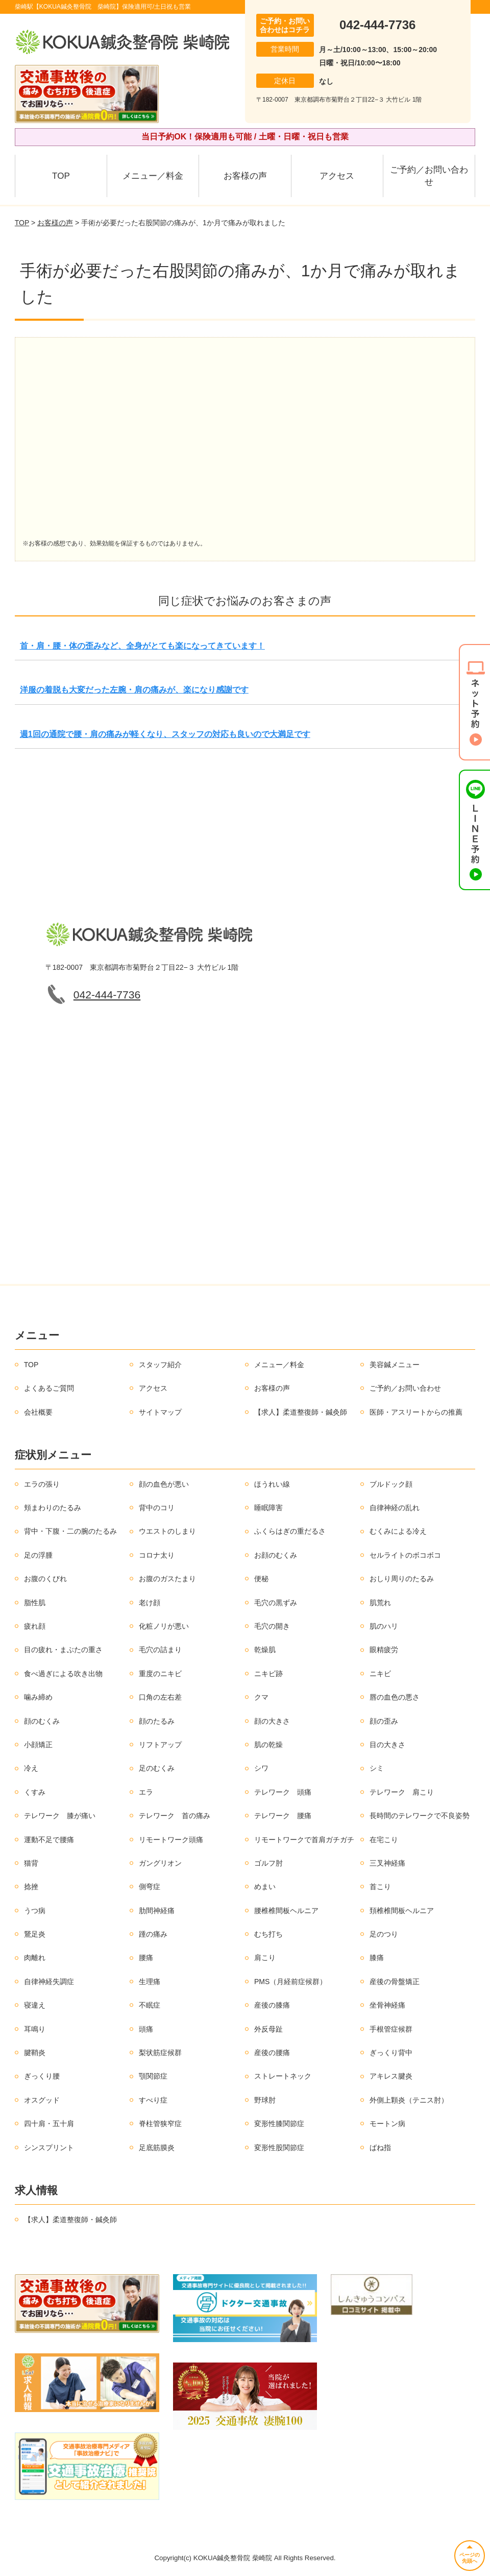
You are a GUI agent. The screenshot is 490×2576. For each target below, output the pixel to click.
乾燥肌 (265, 1649)
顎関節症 (153, 2076)
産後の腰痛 (272, 2052)
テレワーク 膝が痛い (59, 1815)
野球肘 (265, 2100)
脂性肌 (34, 1603)
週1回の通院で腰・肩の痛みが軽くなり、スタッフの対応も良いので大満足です (165, 734)
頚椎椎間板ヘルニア (402, 1910)
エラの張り (42, 1484)
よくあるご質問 (49, 1388)
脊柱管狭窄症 (160, 2123)
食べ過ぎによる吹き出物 (63, 1673)
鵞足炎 (34, 1934)
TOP (61, 176)
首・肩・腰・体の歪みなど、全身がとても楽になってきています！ (142, 645)
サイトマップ (160, 1412)
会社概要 (38, 1412)
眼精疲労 (384, 1649)
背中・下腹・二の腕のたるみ (70, 1531)
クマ (261, 1697)
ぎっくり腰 (42, 2076)
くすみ (34, 1792)
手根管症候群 (391, 2029)
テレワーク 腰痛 (282, 1815)
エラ (146, 1792)
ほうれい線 (272, 1484)
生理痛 (149, 1981)
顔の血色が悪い (164, 1484)
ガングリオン (160, 1863)
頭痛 (146, 2029)
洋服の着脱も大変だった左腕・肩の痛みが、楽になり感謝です (134, 689)
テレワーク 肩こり (402, 1792)
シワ (261, 1768)
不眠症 (149, 2005)
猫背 (31, 1863)
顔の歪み (384, 1721)
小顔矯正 (38, 1744)
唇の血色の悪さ (395, 1697)
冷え (31, 1768)
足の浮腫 (38, 1555)
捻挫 (31, 1886)
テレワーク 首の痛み (174, 1815)
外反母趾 (268, 2029)
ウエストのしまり (167, 1531)
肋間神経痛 (157, 1910)
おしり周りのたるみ (402, 1579)
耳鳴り (34, 2029)
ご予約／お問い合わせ (429, 176)
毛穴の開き (272, 1626)
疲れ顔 (34, 1626)
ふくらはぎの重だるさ (290, 1531)
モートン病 (387, 2123)
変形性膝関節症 (279, 2123)
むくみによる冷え (398, 1531)
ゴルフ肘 (268, 1863)
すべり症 (153, 2100)
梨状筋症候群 (160, 2052)
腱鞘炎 (34, 2052)
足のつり (384, 1934)
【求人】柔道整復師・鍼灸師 (300, 1412)
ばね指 (380, 2147)
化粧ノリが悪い (164, 1626)
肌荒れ (380, 1603)
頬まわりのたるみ (52, 1508)
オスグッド (42, 2100)
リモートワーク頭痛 (171, 1839)
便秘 (261, 1579)
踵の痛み (153, 1934)
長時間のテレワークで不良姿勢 (420, 1815)
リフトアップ (160, 1744)
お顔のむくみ (275, 1555)
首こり (380, 1886)
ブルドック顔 (391, 1484)
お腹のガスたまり (167, 1579)
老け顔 (149, 1603)
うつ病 (34, 1910)
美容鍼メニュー (395, 1365)
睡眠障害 (268, 1508)
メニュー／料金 (152, 176)
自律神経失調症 (49, 1981)
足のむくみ (157, 1768)
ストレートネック (282, 2076)
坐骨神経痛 (387, 2005)
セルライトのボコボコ (405, 1555)
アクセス (337, 176)
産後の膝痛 (272, 2005)
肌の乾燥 (268, 1744)
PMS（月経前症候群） (290, 1981)
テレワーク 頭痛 (282, 1792)
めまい (265, 1886)
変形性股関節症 (279, 2147)
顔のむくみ (42, 1721)
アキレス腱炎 (391, 2076)
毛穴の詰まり (160, 1649)
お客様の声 (245, 176)
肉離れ (34, 1957)
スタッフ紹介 (160, 1365)
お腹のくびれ (45, 1579)
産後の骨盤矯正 (395, 1981)
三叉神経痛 (387, 1863)
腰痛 (146, 1957)
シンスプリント (49, 2147)
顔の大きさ (272, 1721)
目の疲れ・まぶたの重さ (63, 1649)
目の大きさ (387, 1744)
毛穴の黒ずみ (275, 1603)
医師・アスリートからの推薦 (416, 1412)
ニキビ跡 (268, 1673)
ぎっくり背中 (391, 2052)
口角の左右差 (160, 1697)
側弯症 (149, 1886)
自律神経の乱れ (395, 1508)
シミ (377, 1768)
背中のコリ (157, 1508)
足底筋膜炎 (157, 2147)
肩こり (265, 1957)
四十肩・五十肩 (49, 2123)
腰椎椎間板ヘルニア (286, 1910)
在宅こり (384, 1839)
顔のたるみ (157, 1721)
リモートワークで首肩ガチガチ (304, 1839)
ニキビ (380, 1673)
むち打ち (268, 1934)
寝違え (34, 2005)
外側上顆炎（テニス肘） (409, 2100)
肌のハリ (384, 1626)
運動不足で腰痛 (49, 1839)
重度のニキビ (160, 1673)
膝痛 (377, 1957)
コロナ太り (157, 1555)
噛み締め (38, 1697)
